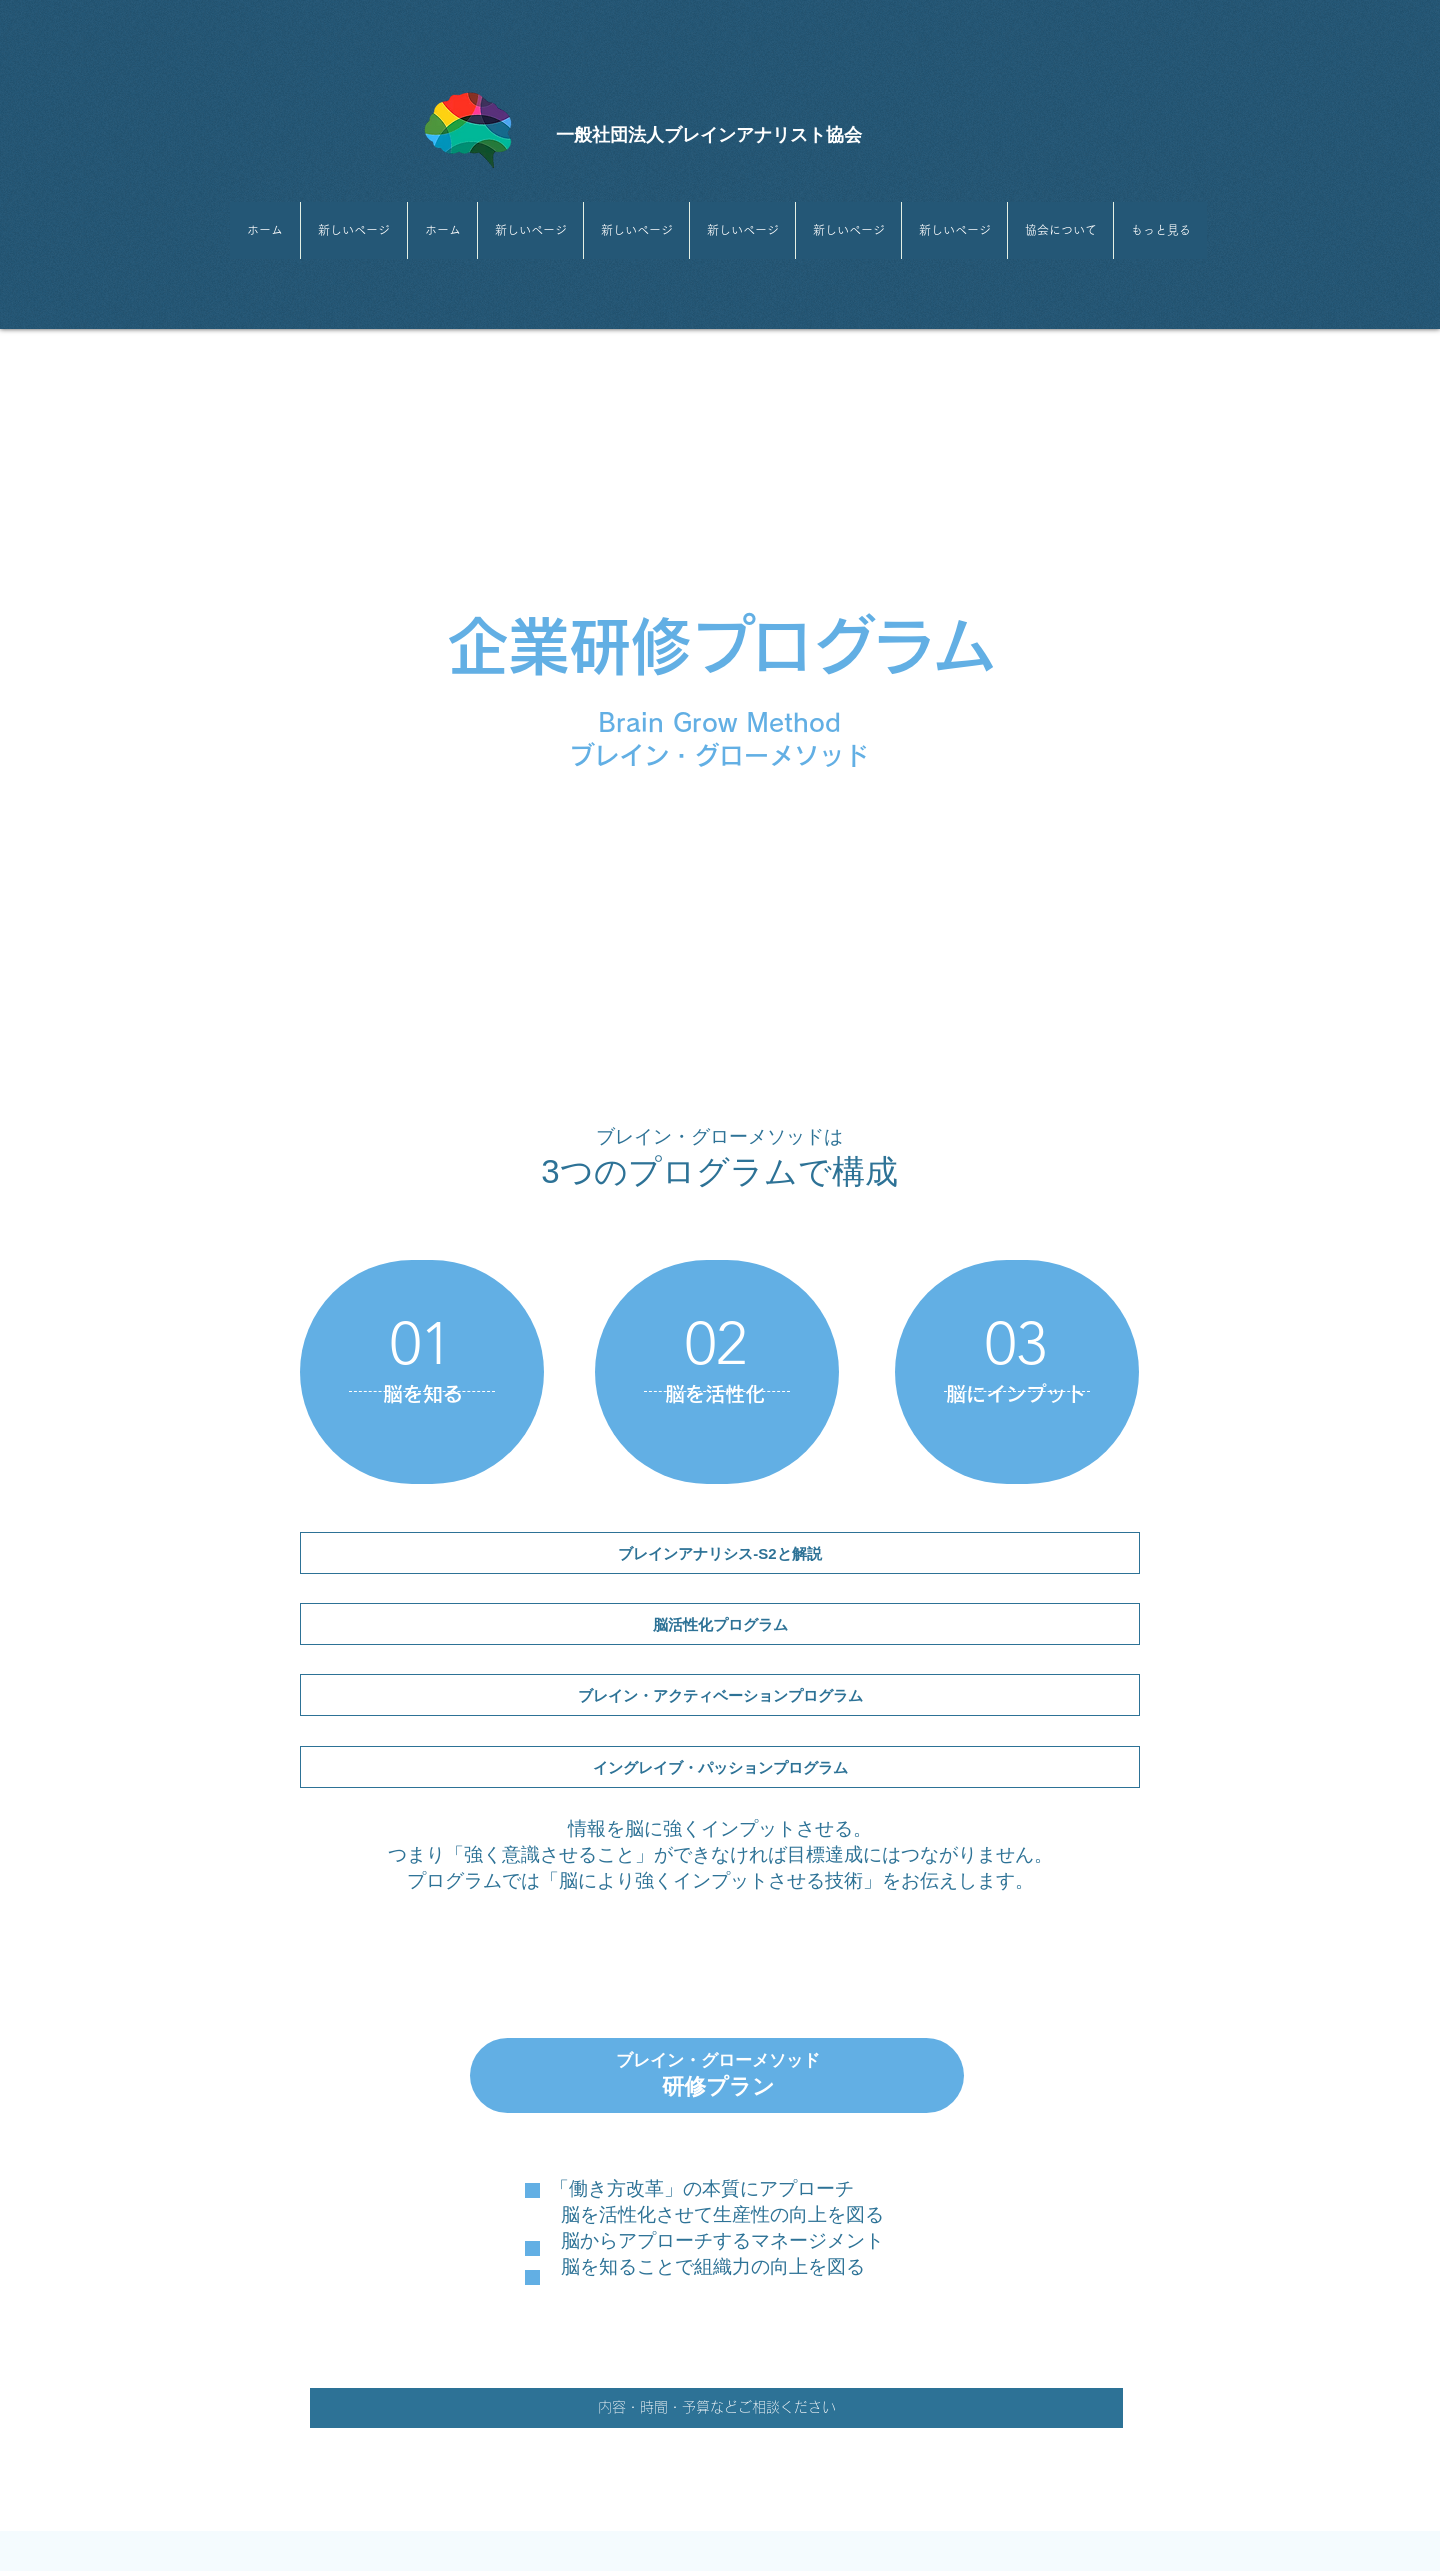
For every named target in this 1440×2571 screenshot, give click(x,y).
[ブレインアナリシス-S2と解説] (720, 1553)
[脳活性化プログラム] (720, 1624)
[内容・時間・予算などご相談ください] (716, 2408)
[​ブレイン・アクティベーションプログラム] (720, 1695)
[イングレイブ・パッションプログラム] (720, 1767)
